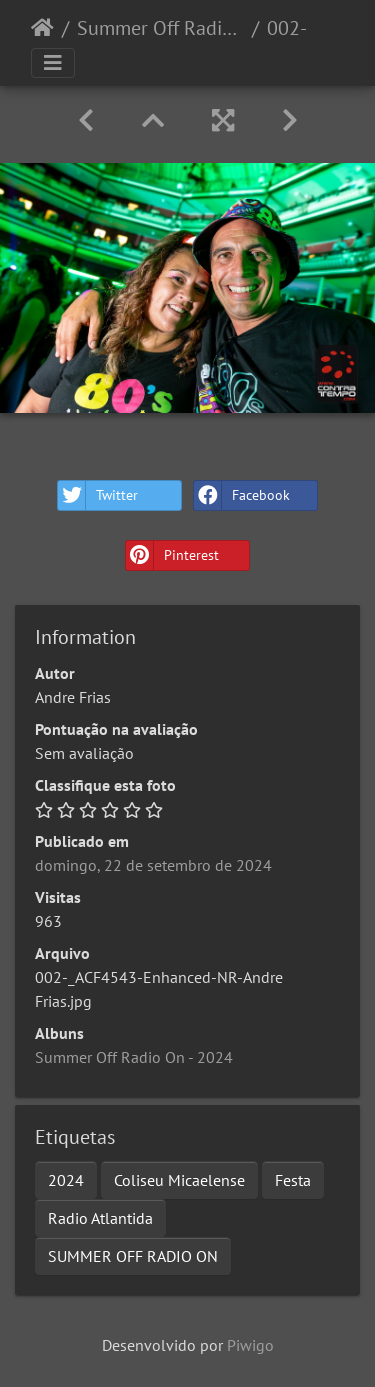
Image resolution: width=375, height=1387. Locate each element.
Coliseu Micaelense (179, 1180)
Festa (293, 1180)
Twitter (98, 495)
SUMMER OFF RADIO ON (133, 1256)
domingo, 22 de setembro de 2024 (153, 865)
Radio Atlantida (100, 1218)
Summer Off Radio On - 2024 (160, 28)
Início (42, 28)
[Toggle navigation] (53, 63)
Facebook (242, 495)
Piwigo (250, 1345)
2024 (66, 1180)
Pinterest (172, 555)
